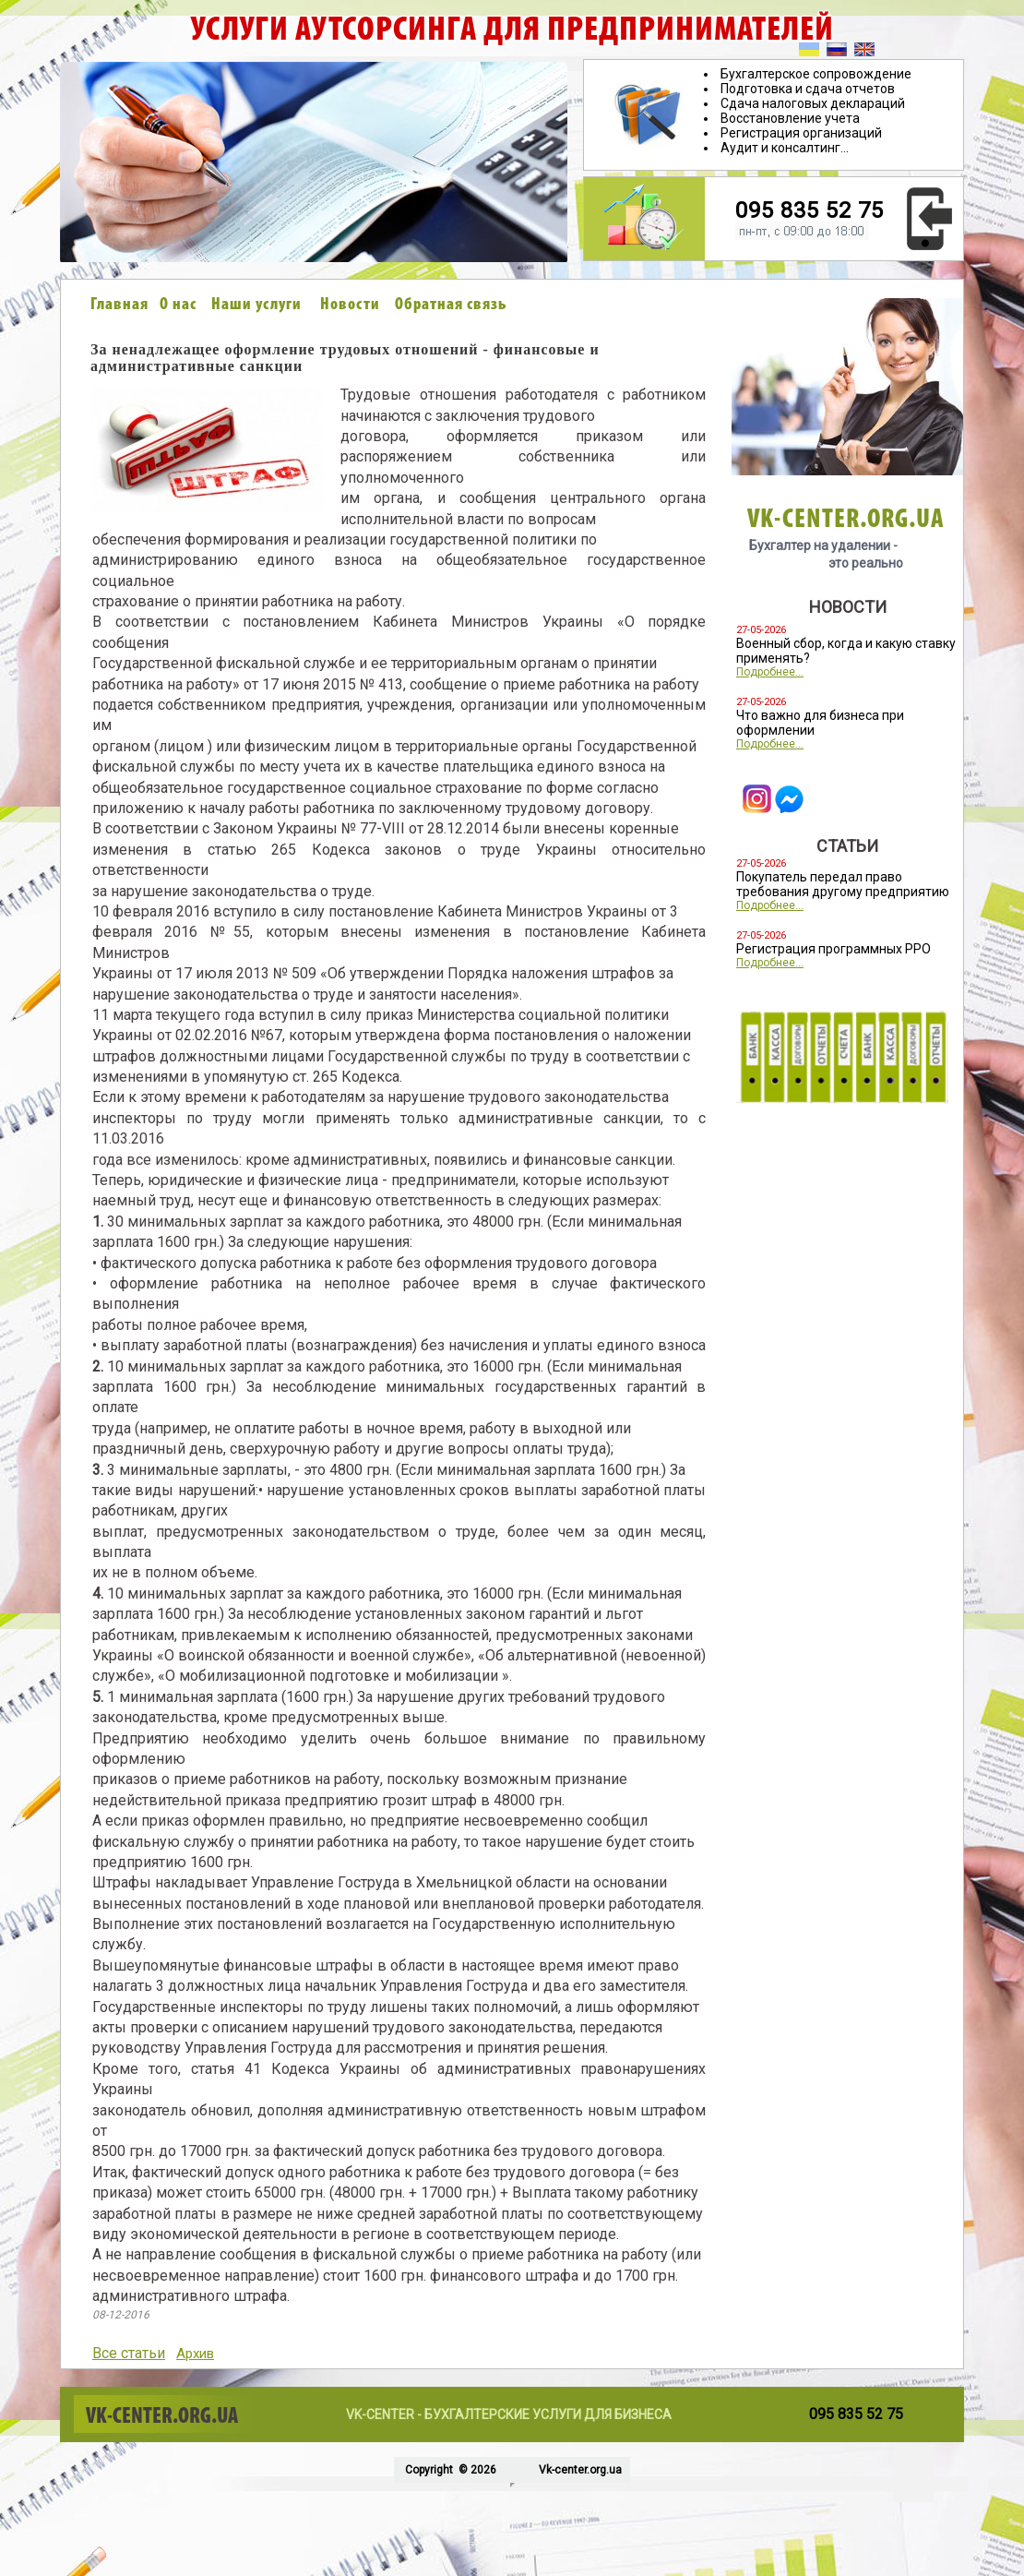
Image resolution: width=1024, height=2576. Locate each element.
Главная (119, 305)
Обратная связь (451, 305)
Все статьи (128, 2353)
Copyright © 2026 (449, 2469)
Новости (350, 305)
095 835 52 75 (809, 210)
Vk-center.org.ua (580, 2469)
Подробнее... (770, 671)
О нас (178, 305)
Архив (195, 2353)
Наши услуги (256, 305)
